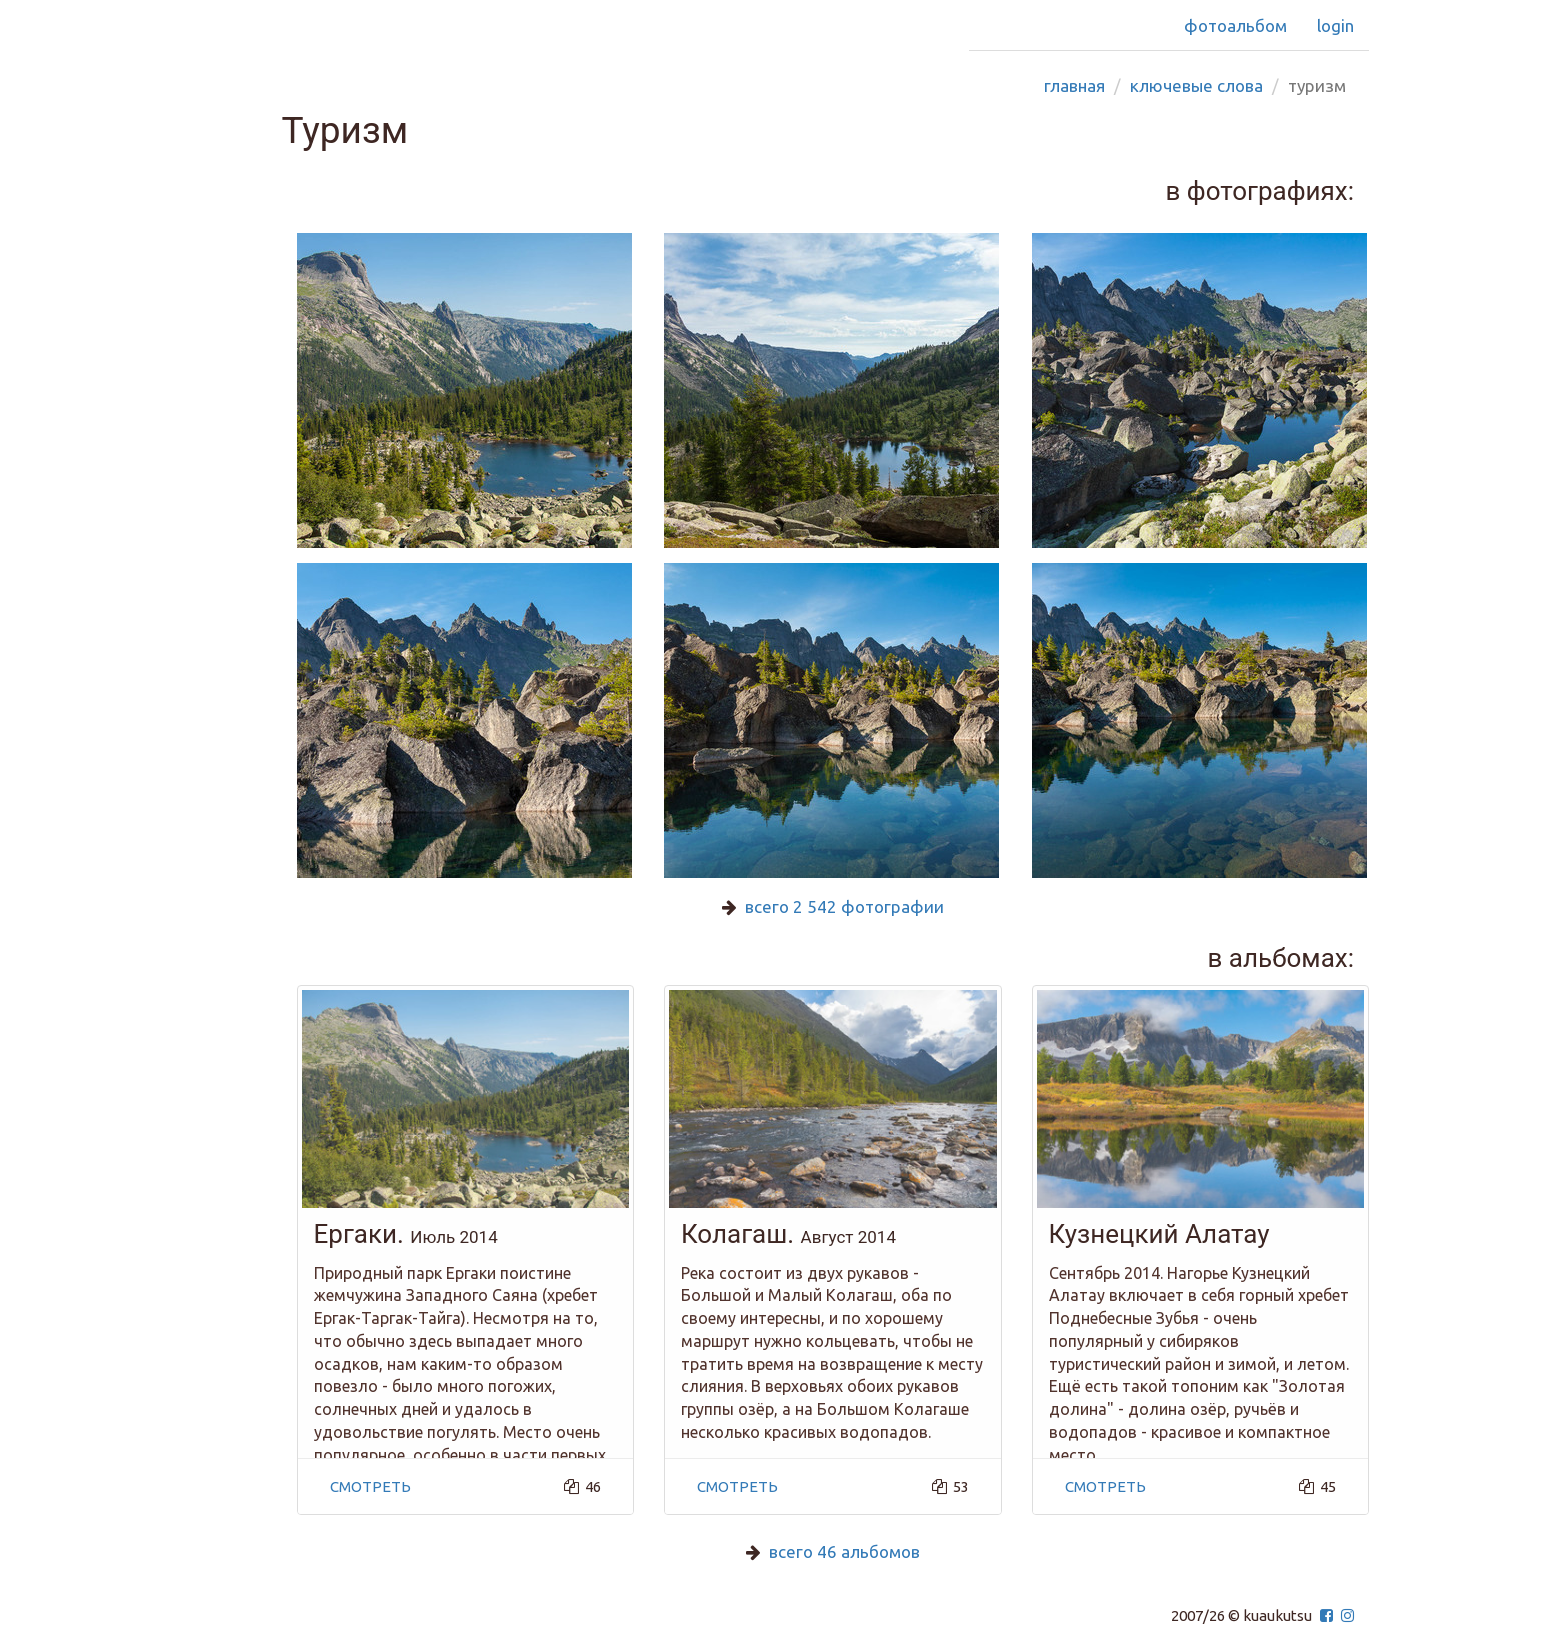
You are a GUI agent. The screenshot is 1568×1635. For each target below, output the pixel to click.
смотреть (370, 1486)
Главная (1074, 85)
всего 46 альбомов (844, 1551)
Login (1335, 25)
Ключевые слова (1196, 85)
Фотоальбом (1235, 25)
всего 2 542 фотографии (844, 906)
